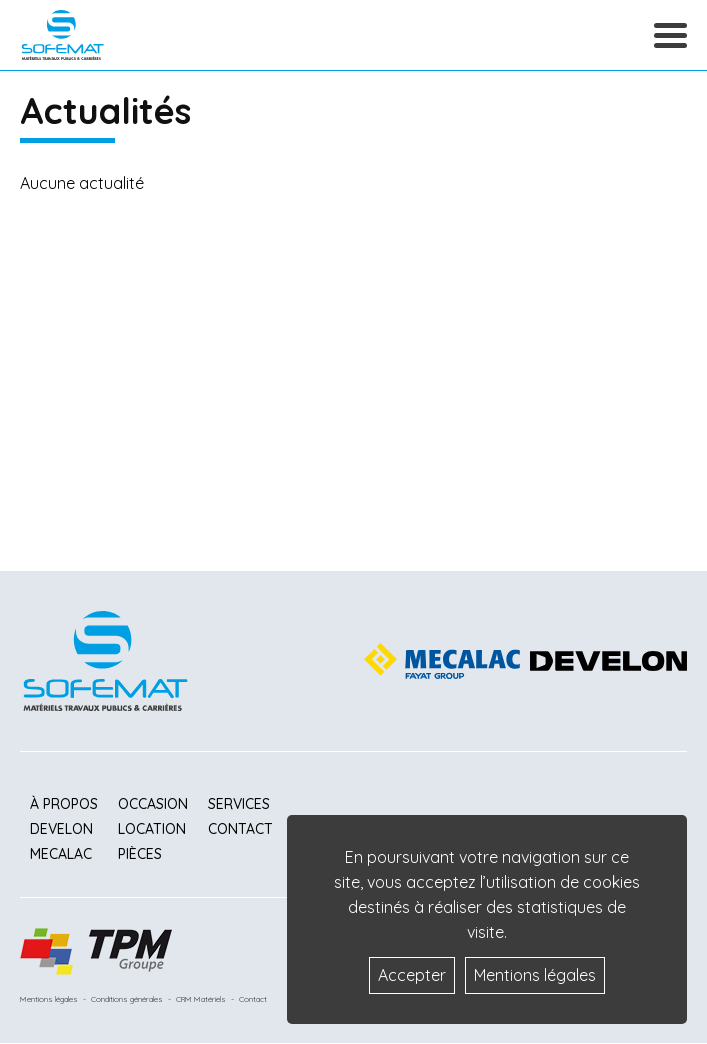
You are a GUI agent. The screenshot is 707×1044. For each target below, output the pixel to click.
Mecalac (61, 854)
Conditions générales (127, 999)
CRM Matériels (201, 999)
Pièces (140, 854)
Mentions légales (49, 999)
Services (239, 804)
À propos (64, 804)
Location (152, 829)
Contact (240, 829)
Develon (61, 829)
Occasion (153, 804)
